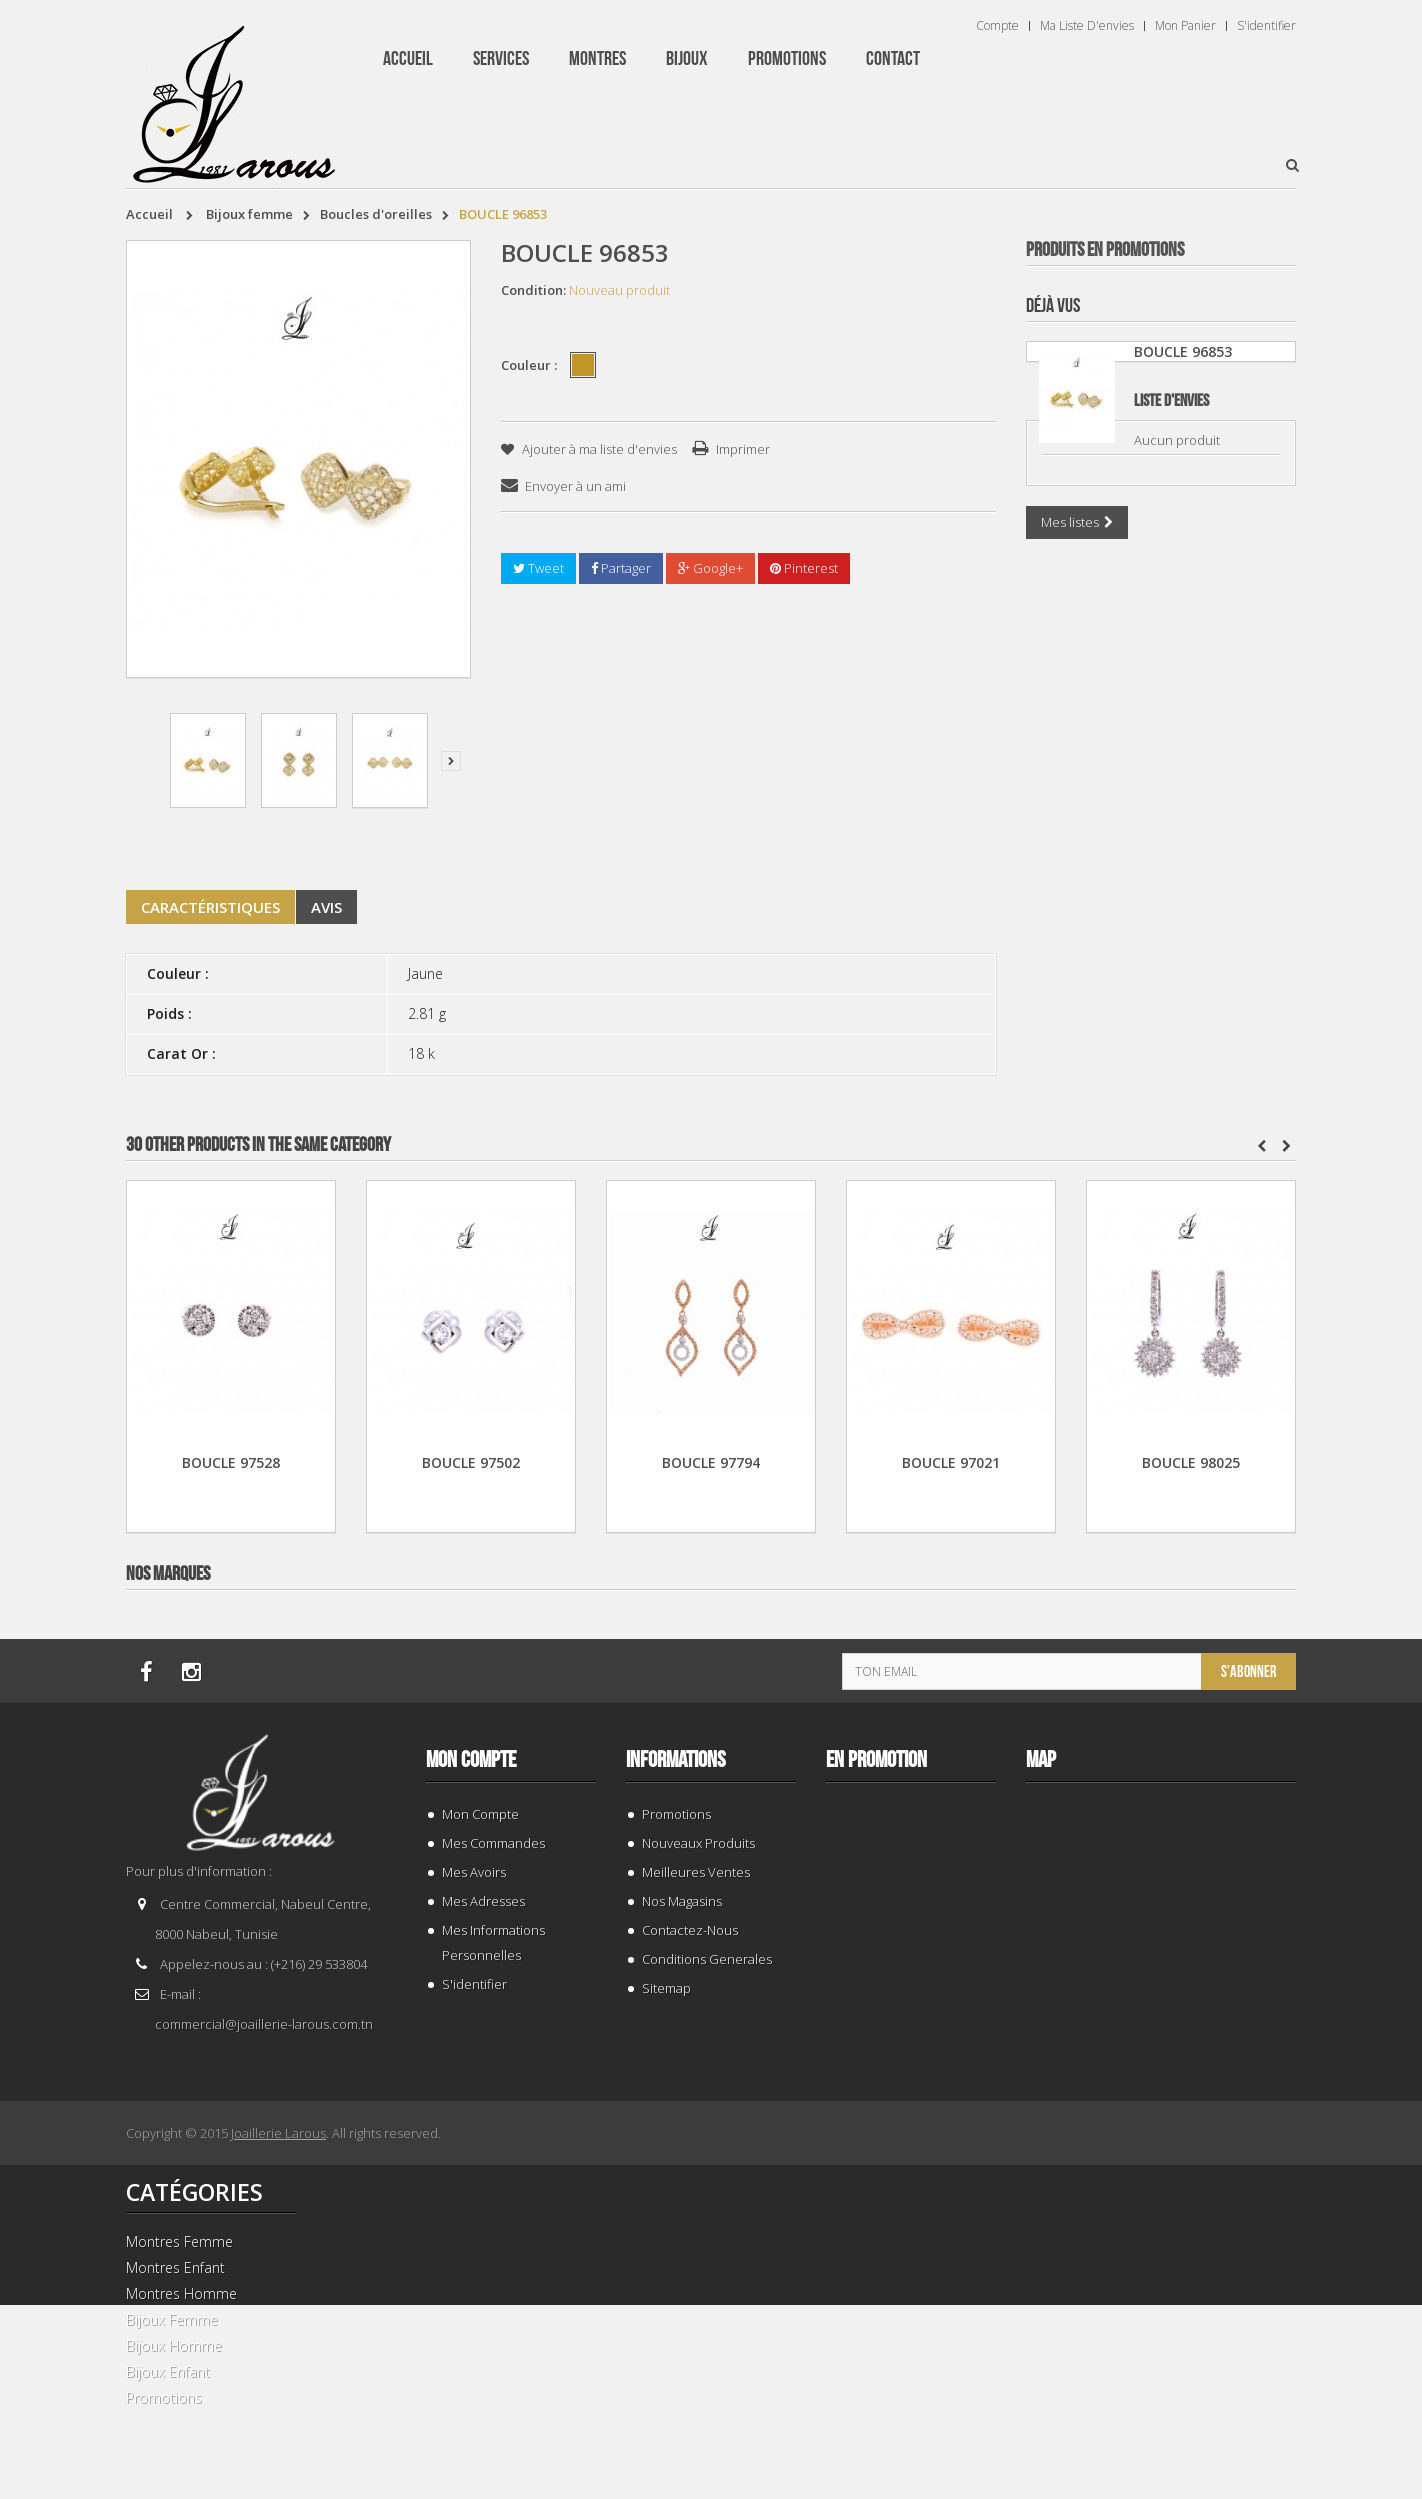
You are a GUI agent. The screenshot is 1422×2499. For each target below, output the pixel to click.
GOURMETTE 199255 (1161, 1506)
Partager (621, 568)
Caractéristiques (210, 907)
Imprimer (743, 449)
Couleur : (530, 365)
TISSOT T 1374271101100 (1161, 1937)
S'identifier (1266, 26)
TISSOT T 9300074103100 (1161, 1075)
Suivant (451, 761)
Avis (326, 907)
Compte (997, 26)
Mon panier (1185, 26)
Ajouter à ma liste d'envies (598, 449)
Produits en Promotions (1105, 250)
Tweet (538, 568)
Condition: (533, 290)
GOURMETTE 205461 (1161, 644)
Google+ (710, 568)
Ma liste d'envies (1087, 26)
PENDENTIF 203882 (1161, 2368)
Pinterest (804, 568)
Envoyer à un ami (575, 486)
